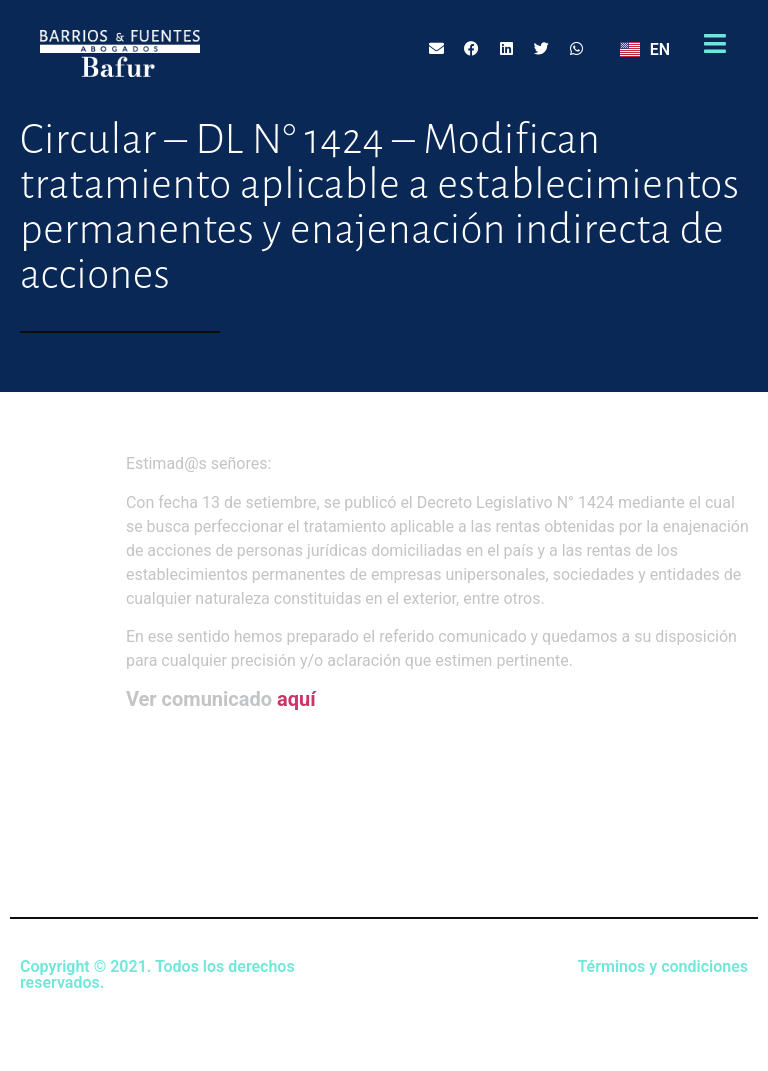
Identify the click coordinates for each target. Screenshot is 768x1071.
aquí (296, 699)
